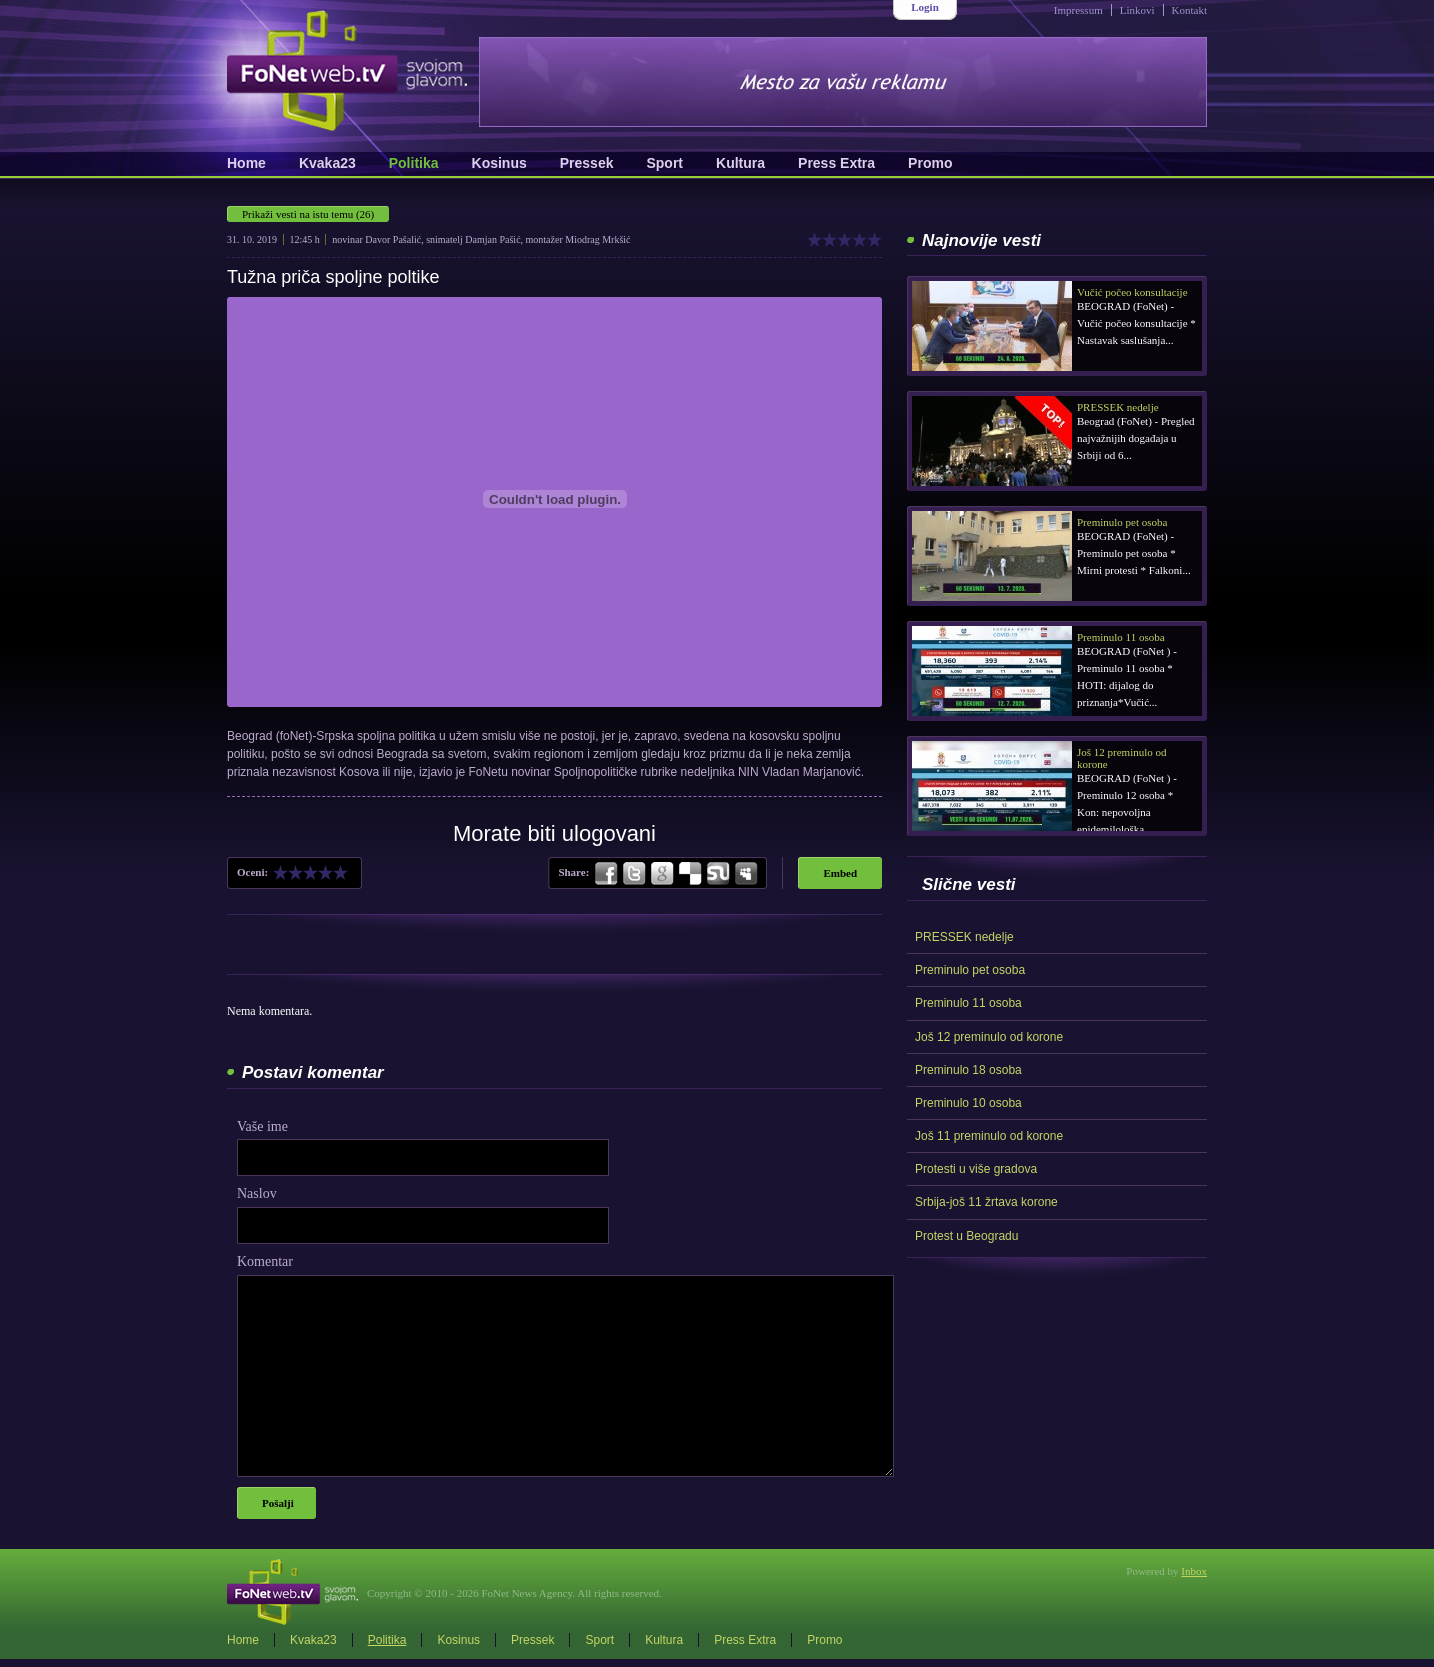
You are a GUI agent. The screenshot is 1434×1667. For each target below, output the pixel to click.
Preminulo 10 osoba (968, 1103)
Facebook (607, 874)
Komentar (265, 1261)
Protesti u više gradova (976, 1169)
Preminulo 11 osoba (968, 1003)
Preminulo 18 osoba (968, 1070)
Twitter (634, 874)
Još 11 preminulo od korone (989, 1136)
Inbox (1194, 1571)
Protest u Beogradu (966, 1236)
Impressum (1078, 10)
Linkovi (1137, 10)
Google (662, 874)
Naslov (257, 1193)
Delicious (690, 874)
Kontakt (1189, 10)
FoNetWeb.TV (347, 70)
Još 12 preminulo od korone (989, 1037)
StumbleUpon (718, 874)
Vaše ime (262, 1126)
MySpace (745, 874)
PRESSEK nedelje (964, 937)
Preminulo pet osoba (970, 970)
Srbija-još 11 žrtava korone (986, 1202)
